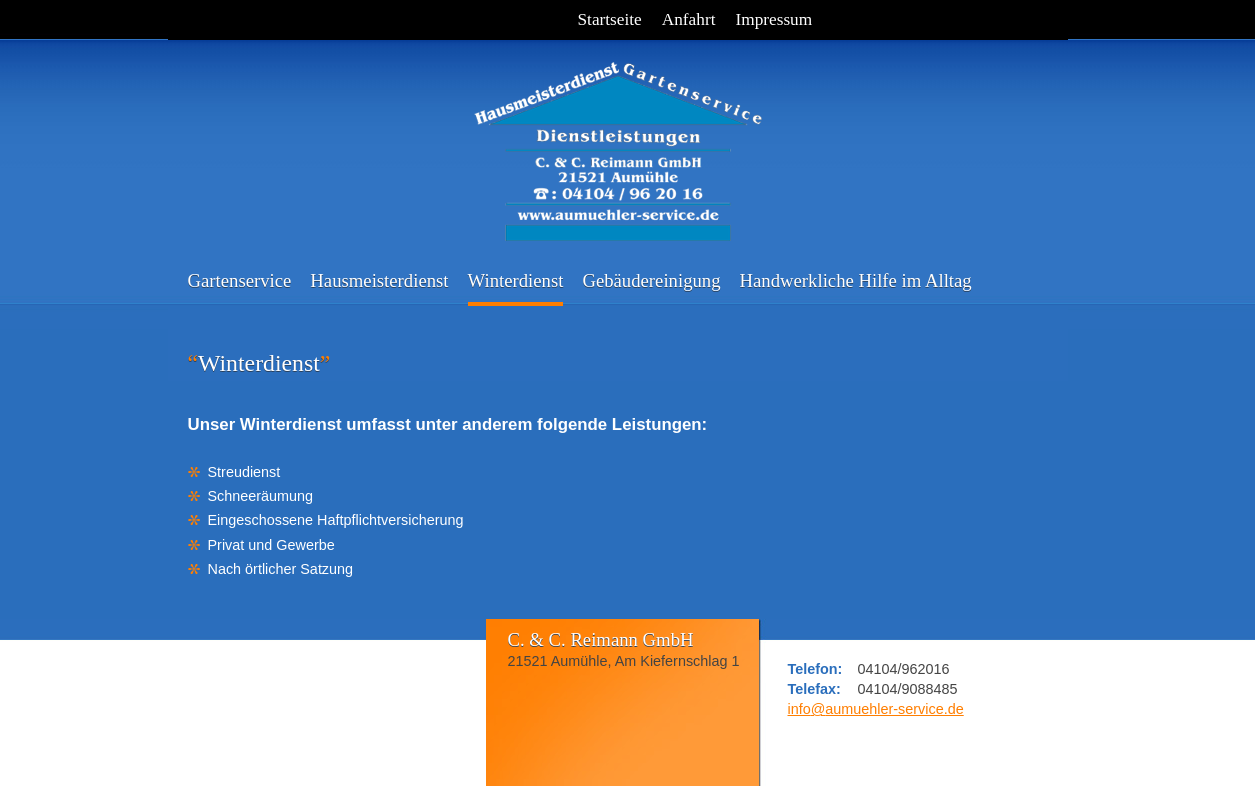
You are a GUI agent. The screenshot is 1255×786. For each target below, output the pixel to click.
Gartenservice (240, 280)
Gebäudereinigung (651, 280)
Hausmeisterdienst (379, 280)
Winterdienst (516, 280)
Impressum (773, 19)
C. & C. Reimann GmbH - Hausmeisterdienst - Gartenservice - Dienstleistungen (618, 140)
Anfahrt (689, 19)
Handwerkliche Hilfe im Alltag (856, 280)
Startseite (610, 19)
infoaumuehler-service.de (876, 709)
